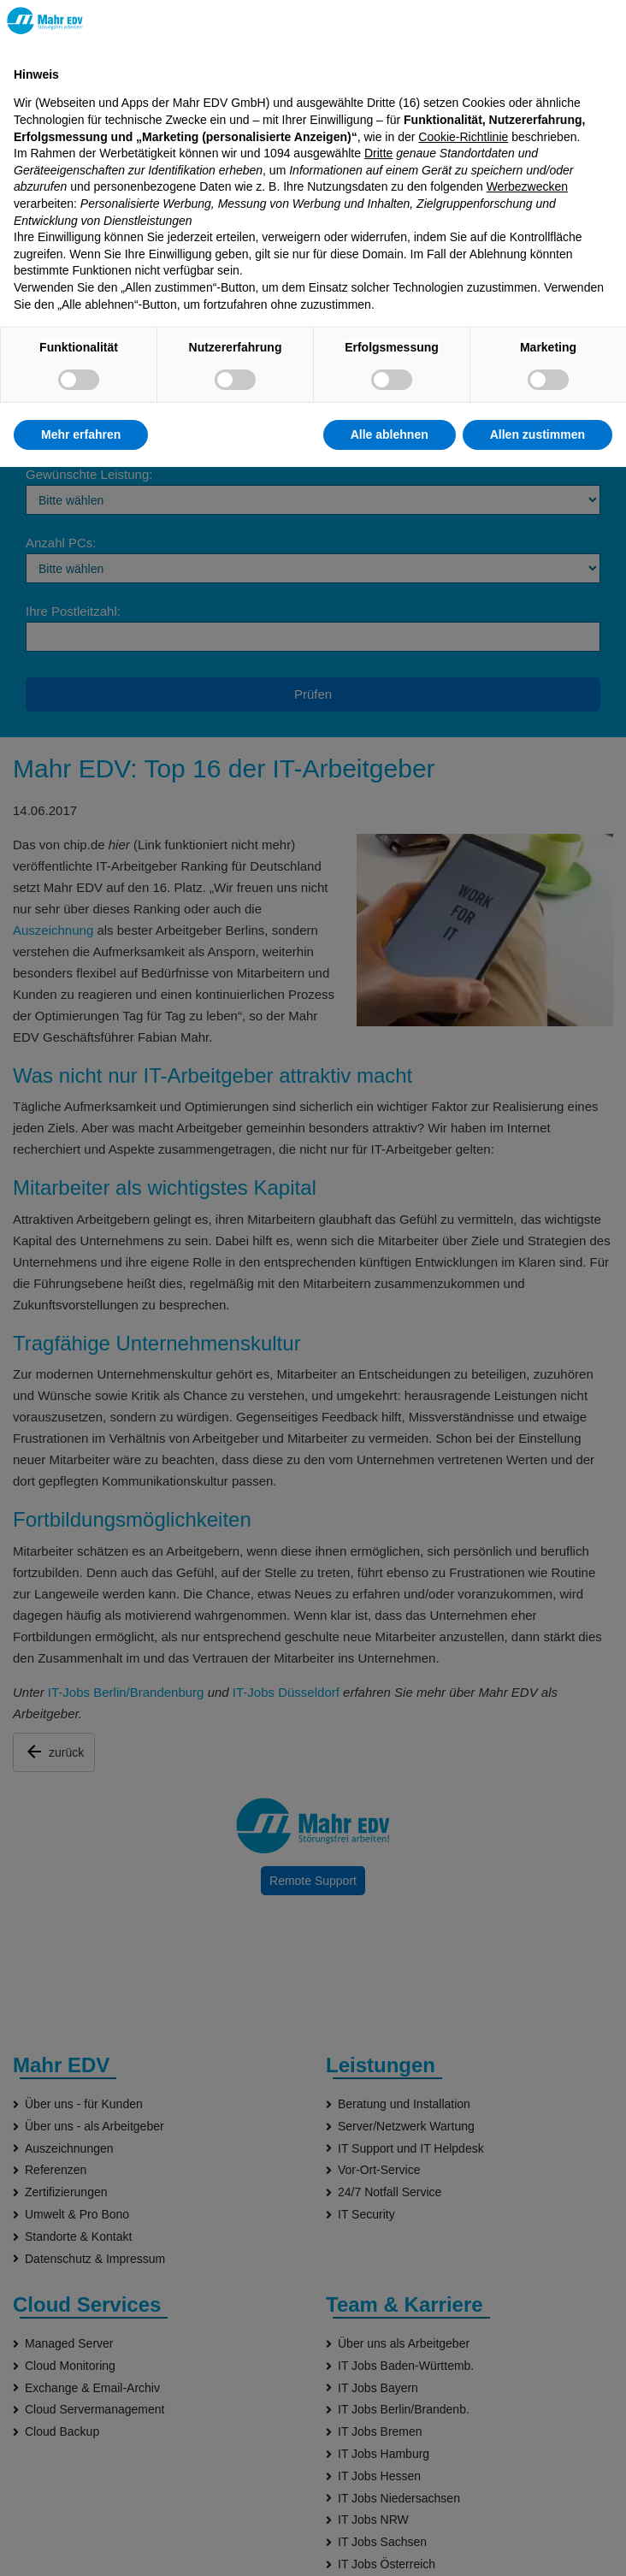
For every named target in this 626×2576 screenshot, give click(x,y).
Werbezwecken (527, 186)
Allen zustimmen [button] (537, 434)
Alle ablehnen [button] (389, 434)
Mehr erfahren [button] (81, 434)
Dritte (378, 153)
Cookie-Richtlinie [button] (463, 137)
